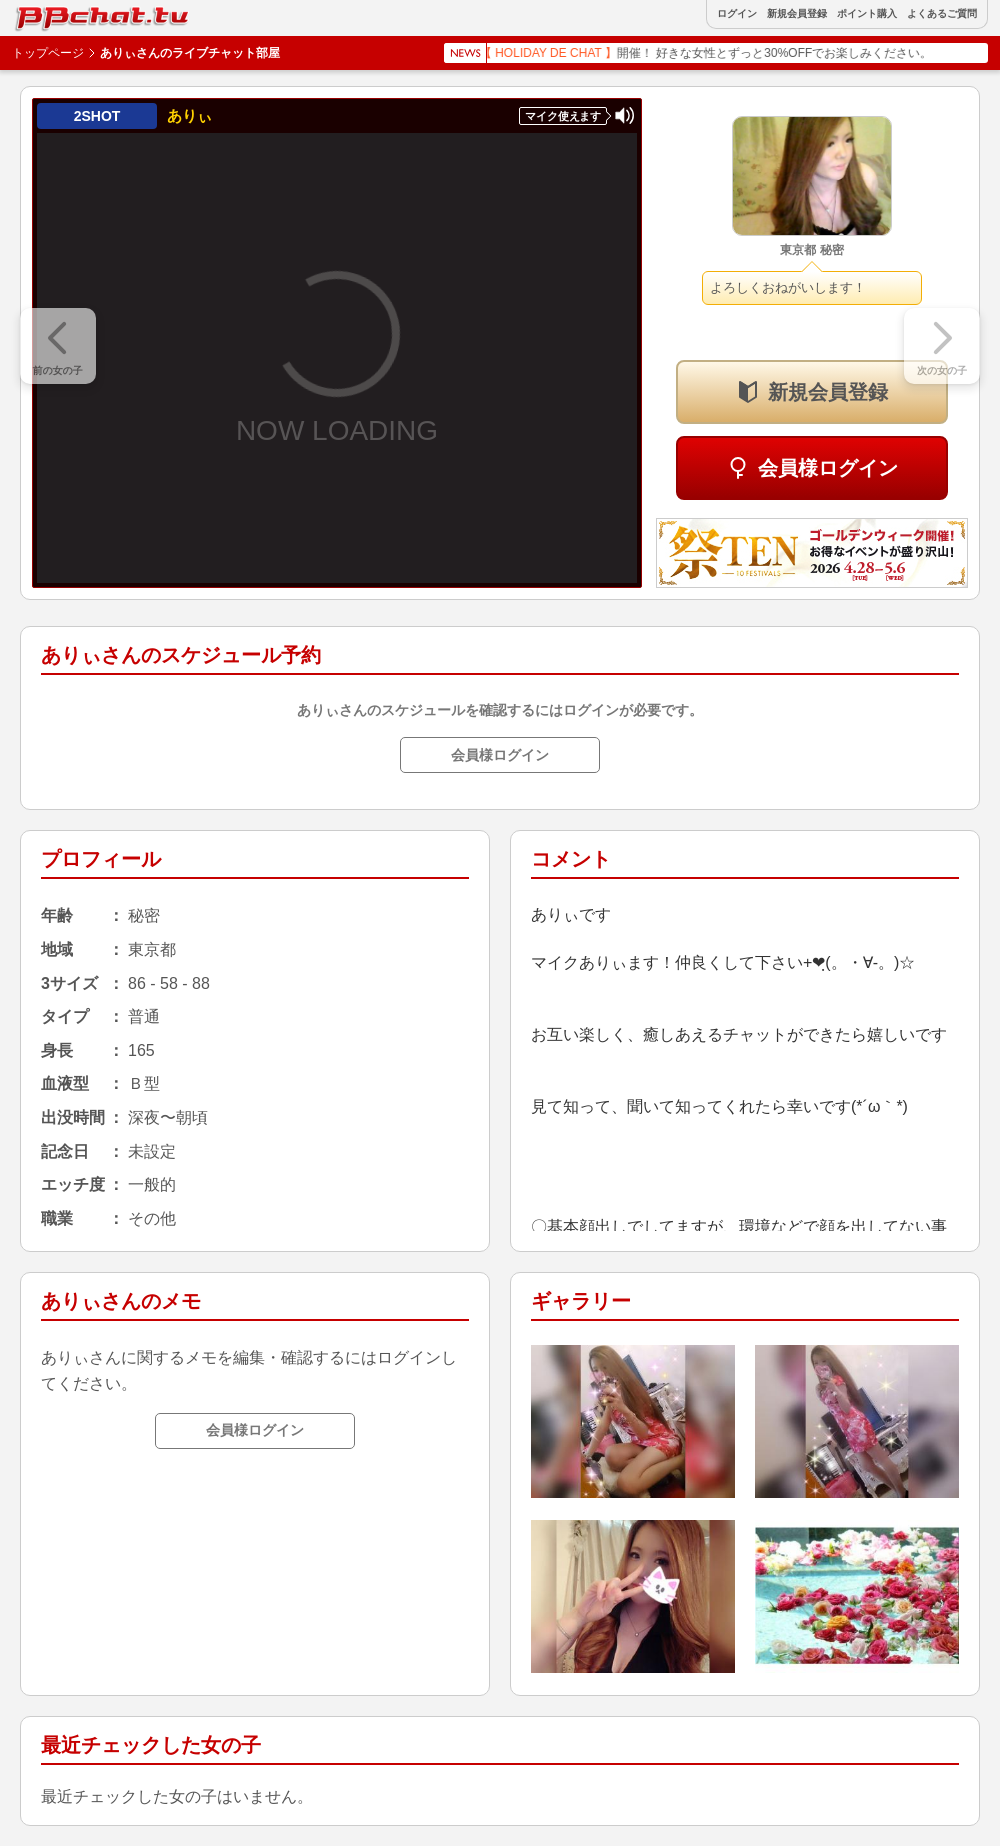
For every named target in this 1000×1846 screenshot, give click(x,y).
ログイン (737, 14)
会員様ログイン (828, 468)
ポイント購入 (867, 14)
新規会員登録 (797, 14)
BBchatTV (60, 13)
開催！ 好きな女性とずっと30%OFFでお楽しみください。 (722, 53)
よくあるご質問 (942, 14)
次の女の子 (942, 370)
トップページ (48, 53)
